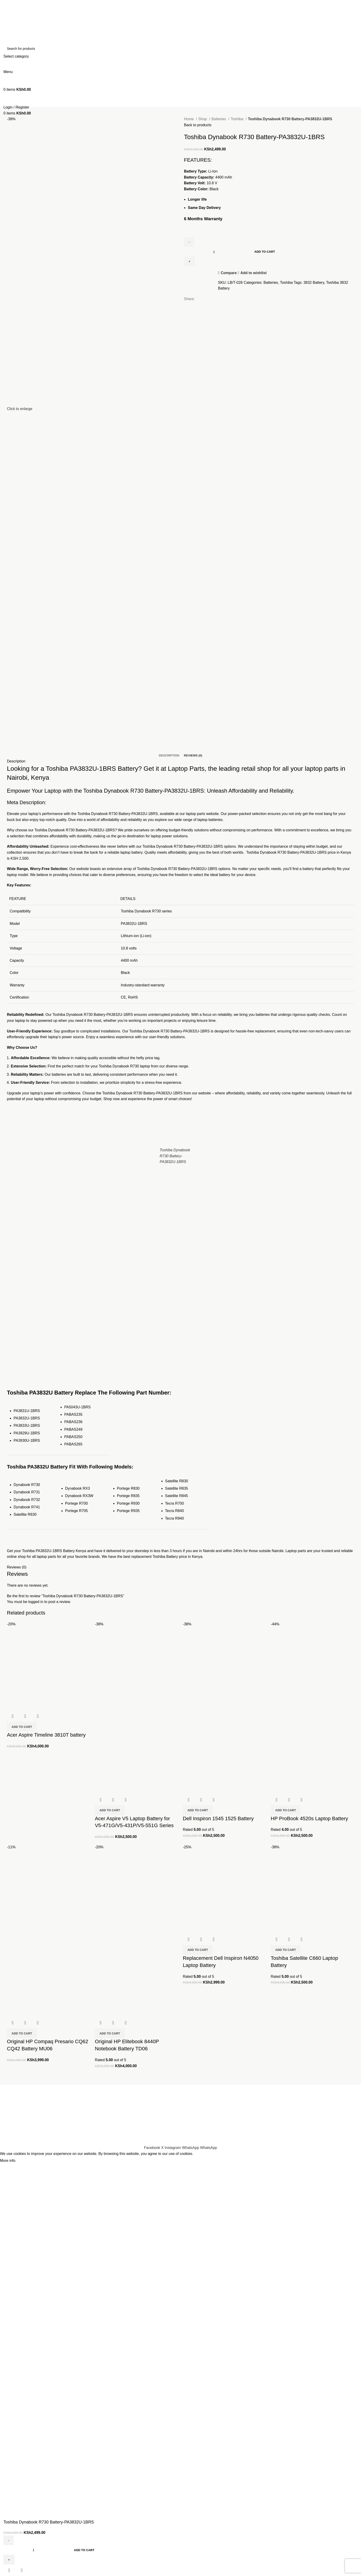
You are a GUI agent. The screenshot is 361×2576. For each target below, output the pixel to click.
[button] (22, 1727)
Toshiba (238, 119)
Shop (203, 119)
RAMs (309, 2105)
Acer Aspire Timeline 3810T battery (46, 1735)
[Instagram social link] (173, 2148)
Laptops (250, 2097)
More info (7, 2160)
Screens (251, 2131)
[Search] (180, 48)
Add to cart (264, 251)
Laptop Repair (195, 2114)
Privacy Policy (315, 2131)
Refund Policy (315, 2140)
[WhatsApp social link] (191, 2148)
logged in (35, 1602)
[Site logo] (39, 33)
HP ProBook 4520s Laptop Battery (309, 1818)
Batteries (219, 119)
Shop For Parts (196, 2123)
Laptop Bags (314, 2097)
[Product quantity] (215, 252)
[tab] (169, 755)
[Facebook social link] (152, 2148)
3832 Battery (313, 282)
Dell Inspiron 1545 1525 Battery (218, 1818)
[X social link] (163, 2148)
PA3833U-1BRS (27, 1425)
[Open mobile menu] (8, 72)
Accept (25, 2160)
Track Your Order (318, 2123)
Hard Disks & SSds (320, 2114)
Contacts (191, 2105)
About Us (191, 2097)
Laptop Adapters (257, 2114)
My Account (193, 2131)
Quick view (25, 1716)
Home (189, 119)
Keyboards (253, 2123)
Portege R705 (76, 1511)
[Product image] (136, 1752)
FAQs (188, 2140)
